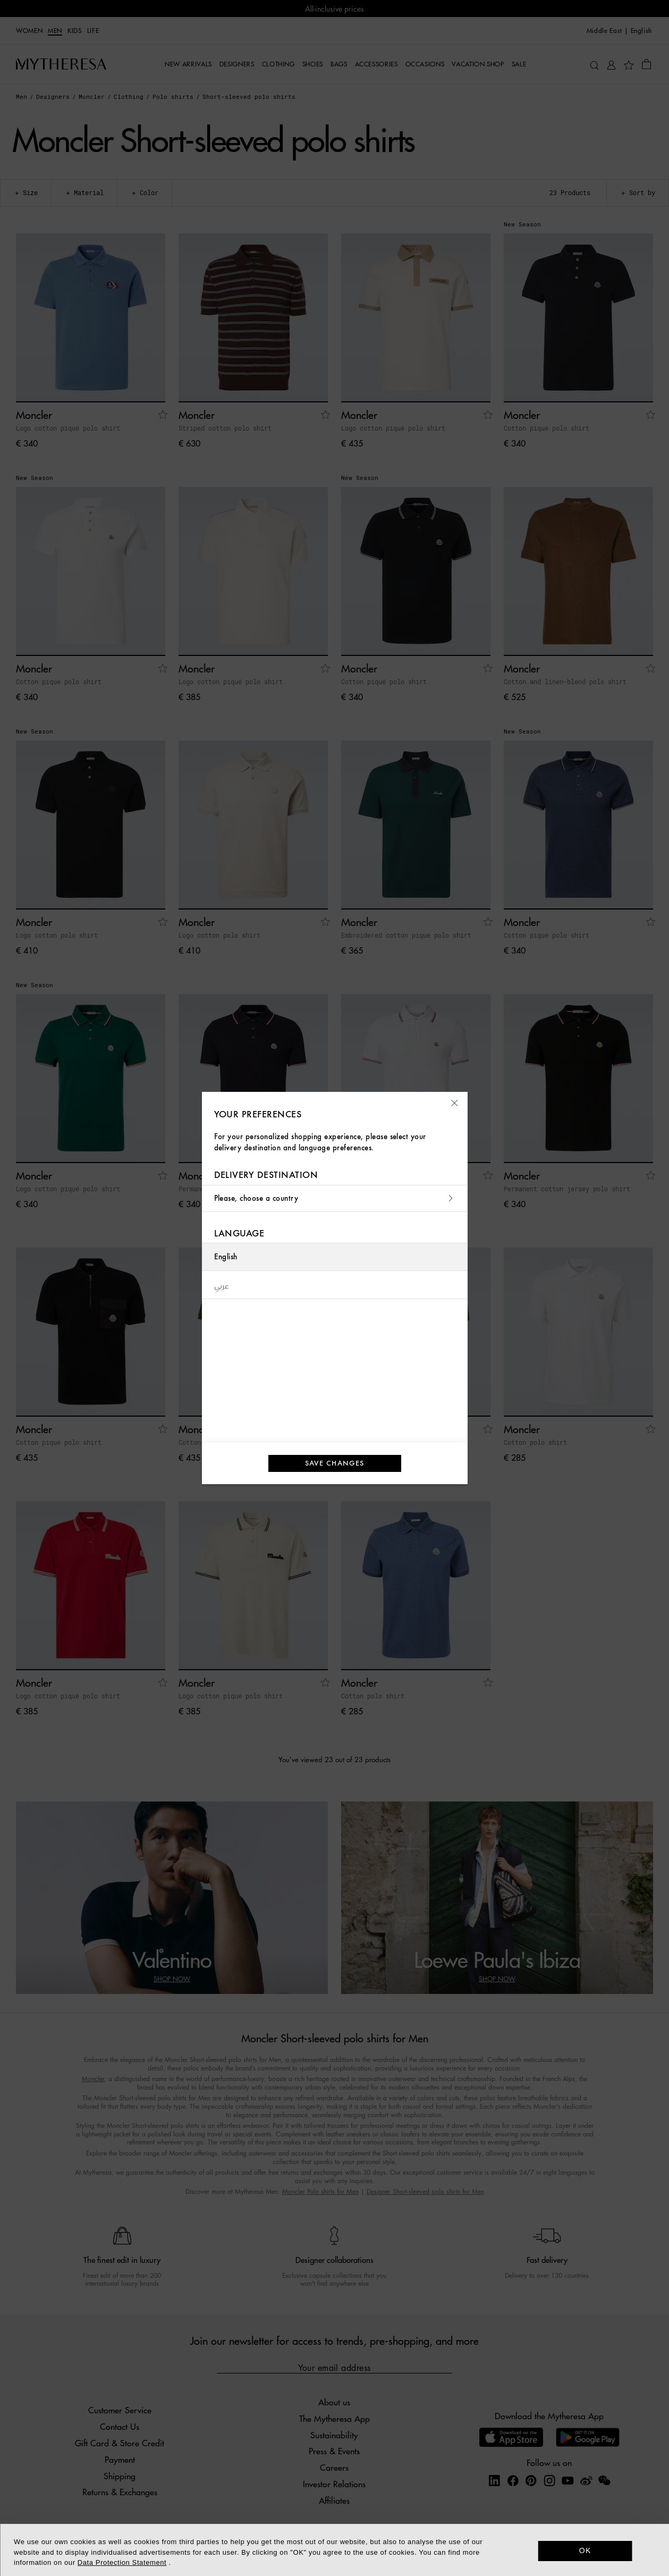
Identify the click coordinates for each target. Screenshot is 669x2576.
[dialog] (334, 2550)
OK (585, 2550)
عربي (222, 1284)
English (226, 1257)
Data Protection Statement (122, 2562)
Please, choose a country (334, 1198)
